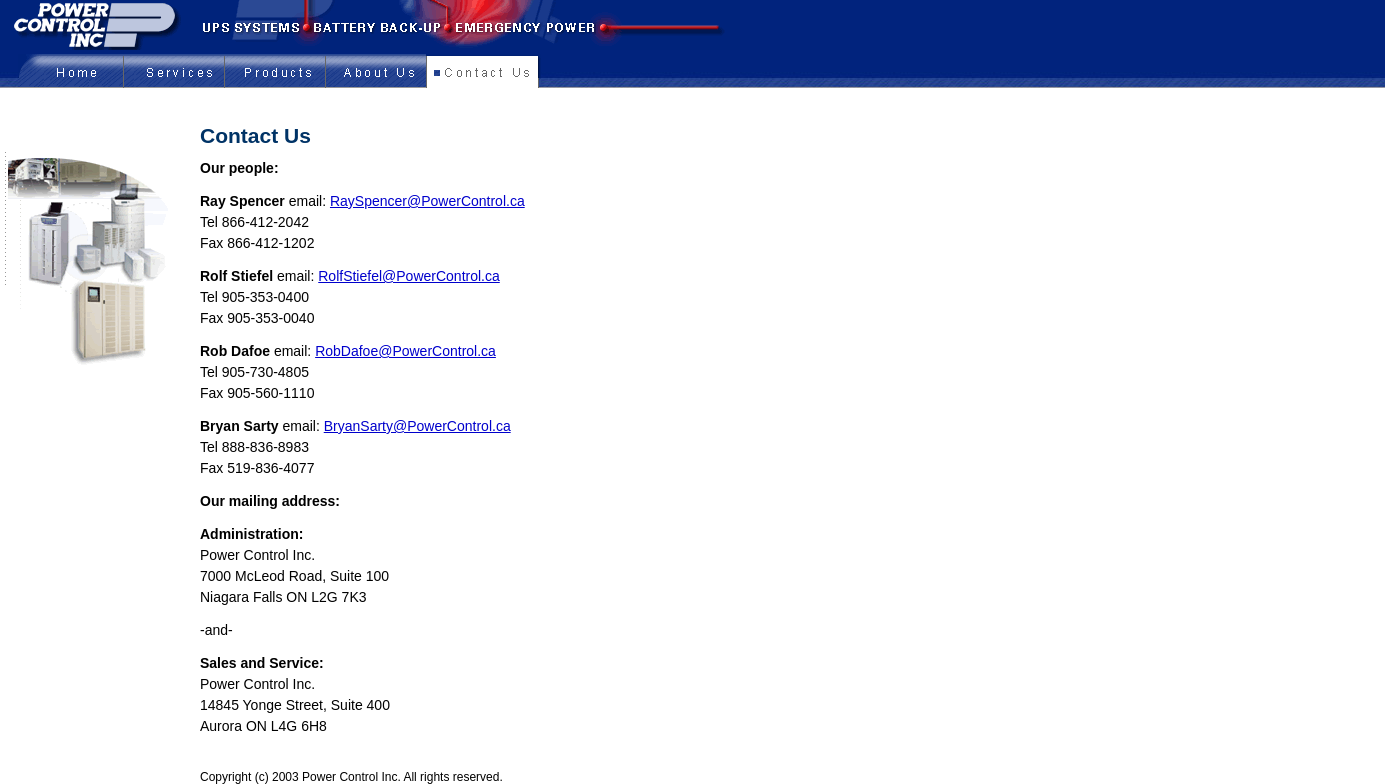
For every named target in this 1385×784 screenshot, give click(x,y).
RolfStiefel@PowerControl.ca (409, 276)
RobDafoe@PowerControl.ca (405, 351)
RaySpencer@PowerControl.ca (427, 201)
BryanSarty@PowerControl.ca (417, 426)
